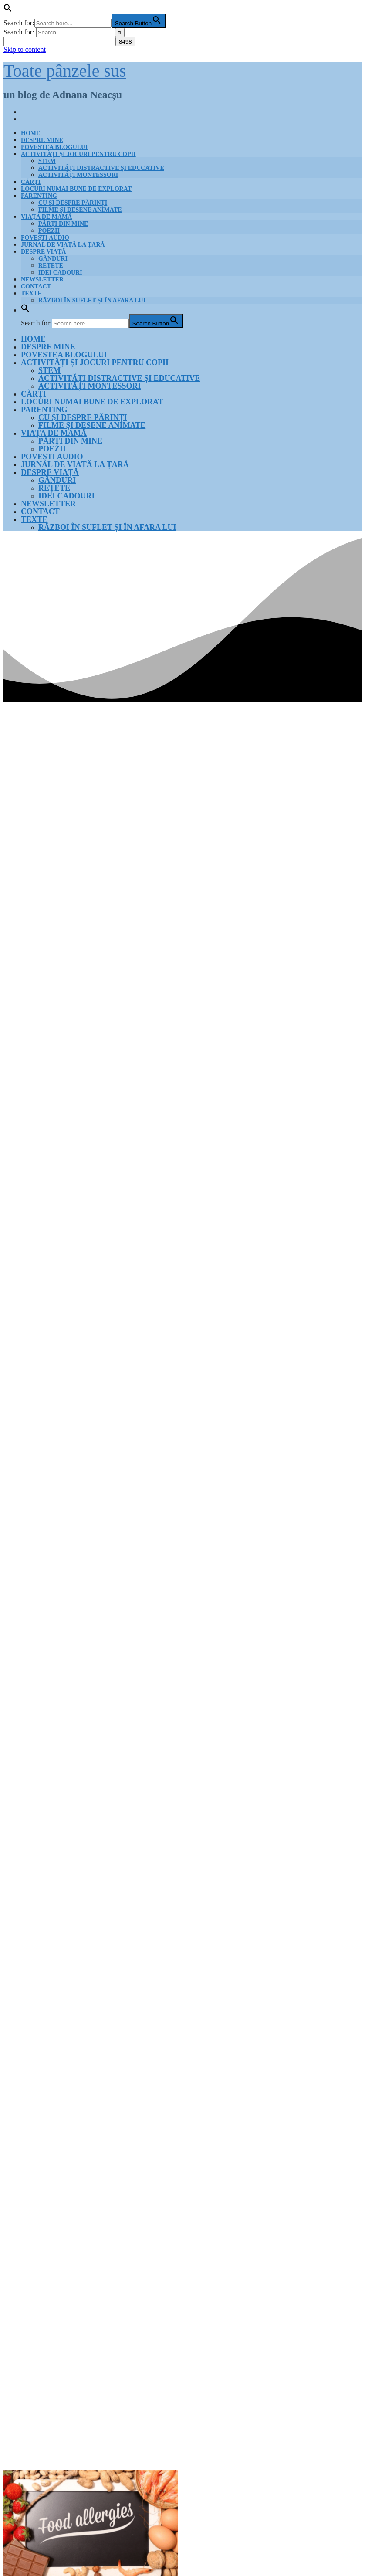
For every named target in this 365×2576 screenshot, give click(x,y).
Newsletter (42, 279)
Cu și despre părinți (72, 203)
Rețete (50, 265)
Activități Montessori (78, 175)
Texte (31, 293)
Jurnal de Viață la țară (63, 244)
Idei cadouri (60, 272)
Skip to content (24, 49)
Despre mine (42, 140)
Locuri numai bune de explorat (76, 189)
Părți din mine (63, 223)
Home (30, 133)
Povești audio (45, 237)
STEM (47, 161)
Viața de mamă (46, 217)
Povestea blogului (54, 147)
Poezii (49, 230)
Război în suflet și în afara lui (91, 300)
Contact (36, 286)
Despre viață (43, 251)
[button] (7, 10)
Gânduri (53, 258)
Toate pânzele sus (64, 71)
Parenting (39, 196)
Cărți (31, 182)
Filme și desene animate (80, 210)
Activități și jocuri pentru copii (78, 154)
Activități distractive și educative (101, 168)
